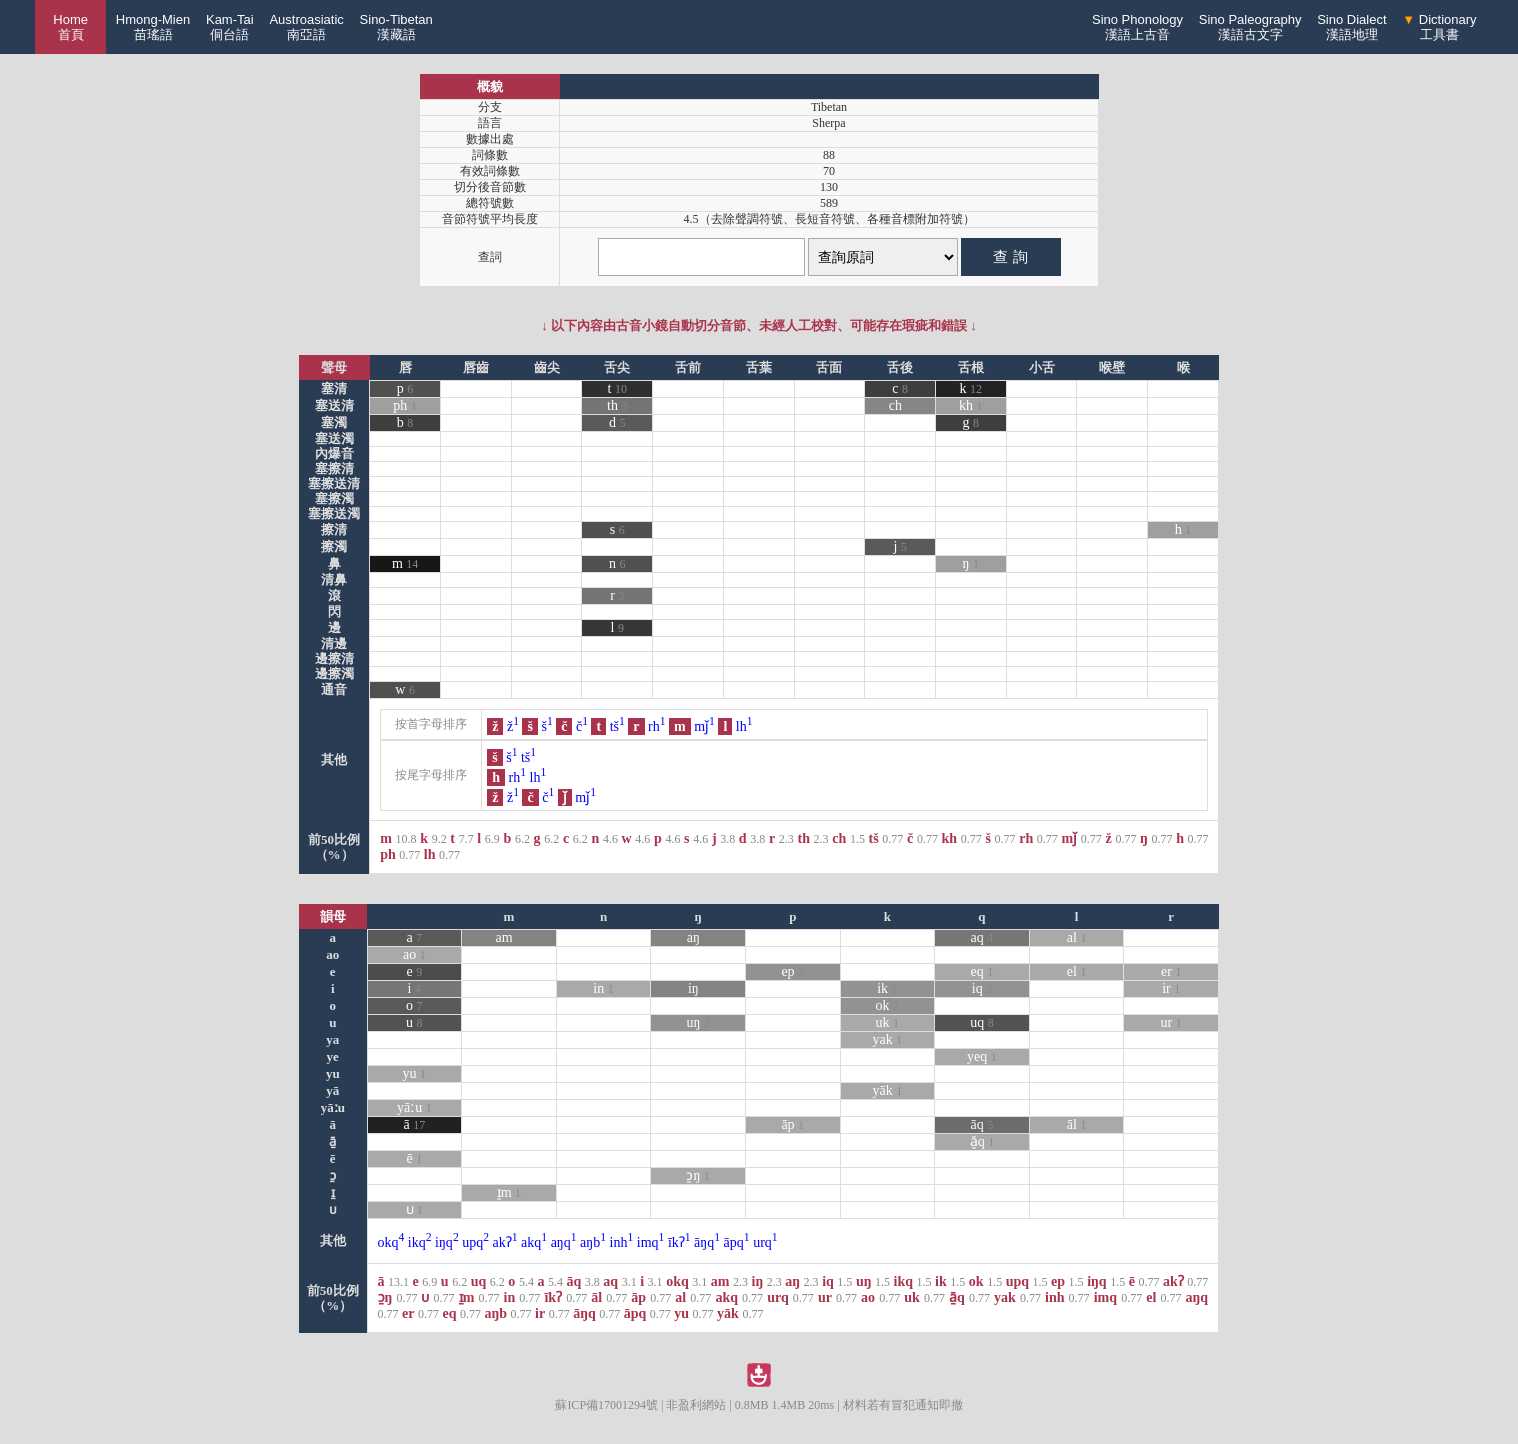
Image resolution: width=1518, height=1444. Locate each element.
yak (887, 1039)
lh (744, 726)
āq (982, 1124)
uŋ (697, 1022)
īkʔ (679, 1242)
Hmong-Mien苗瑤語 (153, 27)
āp (792, 1124)
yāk (887, 1090)
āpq (737, 1242)
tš (617, 726)
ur (1171, 1022)
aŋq (564, 1242)
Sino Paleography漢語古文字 (1250, 27)
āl (1077, 1124)
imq (651, 1242)
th (612, 405)
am (509, 937)
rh (657, 726)
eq (982, 971)
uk (888, 1022)
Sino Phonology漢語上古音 (1137, 27)
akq (534, 1242)
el (1077, 971)
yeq (982, 1056)
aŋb (593, 1242)
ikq (420, 1242)
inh (622, 1242)
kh (966, 405)
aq (982, 937)
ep (792, 971)
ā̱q (982, 1141)
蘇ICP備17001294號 (606, 1405)
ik (887, 988)
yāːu (414, 1107)
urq (765, 1242)
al (1077, 937)
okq (391, 1242)
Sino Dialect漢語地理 (1351, 27)
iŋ (698, 988)
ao (414, 954)
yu (415, 1073)
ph (400, 405)
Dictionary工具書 (1439, 27)
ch (895, 405)
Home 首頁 (70, 27)
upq (475, 1242)
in (603, 988)
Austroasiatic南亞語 (306, 27)
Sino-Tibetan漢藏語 (396, 27)
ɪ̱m (509, 1192)
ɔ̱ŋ (697, 1175)
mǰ (704, 726)
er (1171, 971)
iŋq (447, 1242)
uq (982, 1022)
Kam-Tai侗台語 (230, 27)
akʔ (505, 1242)
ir (1171, 988)
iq (982, 988)
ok (888, 1005)
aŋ (698, 937)
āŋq (707, 1242)
